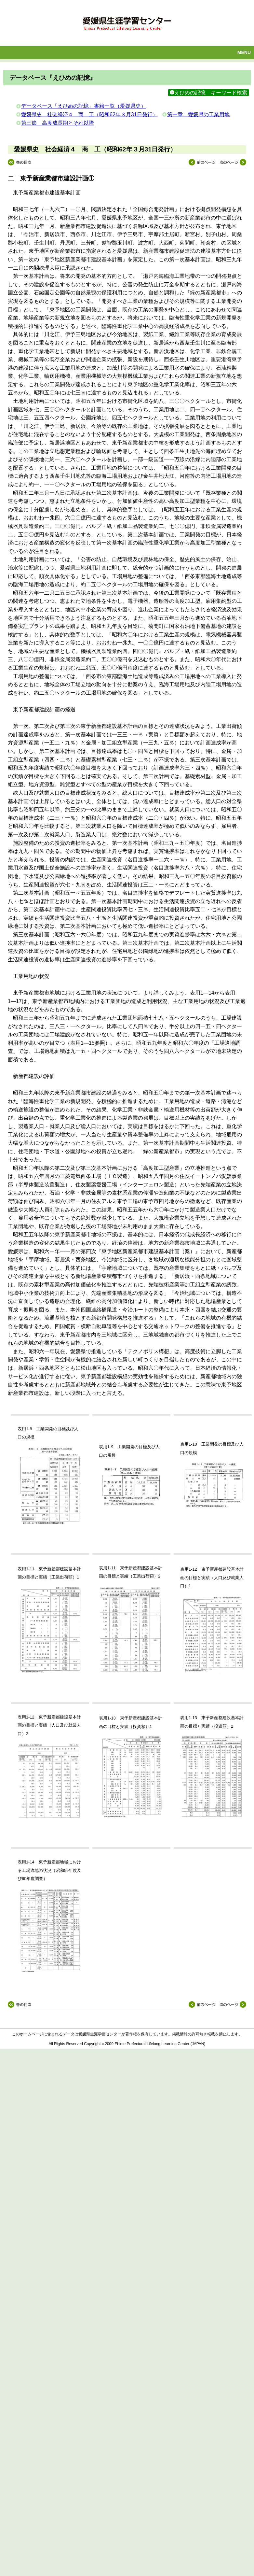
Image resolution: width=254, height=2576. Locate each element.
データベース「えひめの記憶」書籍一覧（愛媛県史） (83, 106)
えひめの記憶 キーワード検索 (208, 92)
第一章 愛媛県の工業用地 (198, 114)
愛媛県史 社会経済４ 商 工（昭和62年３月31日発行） (89, 114)
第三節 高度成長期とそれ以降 (57, 123)
